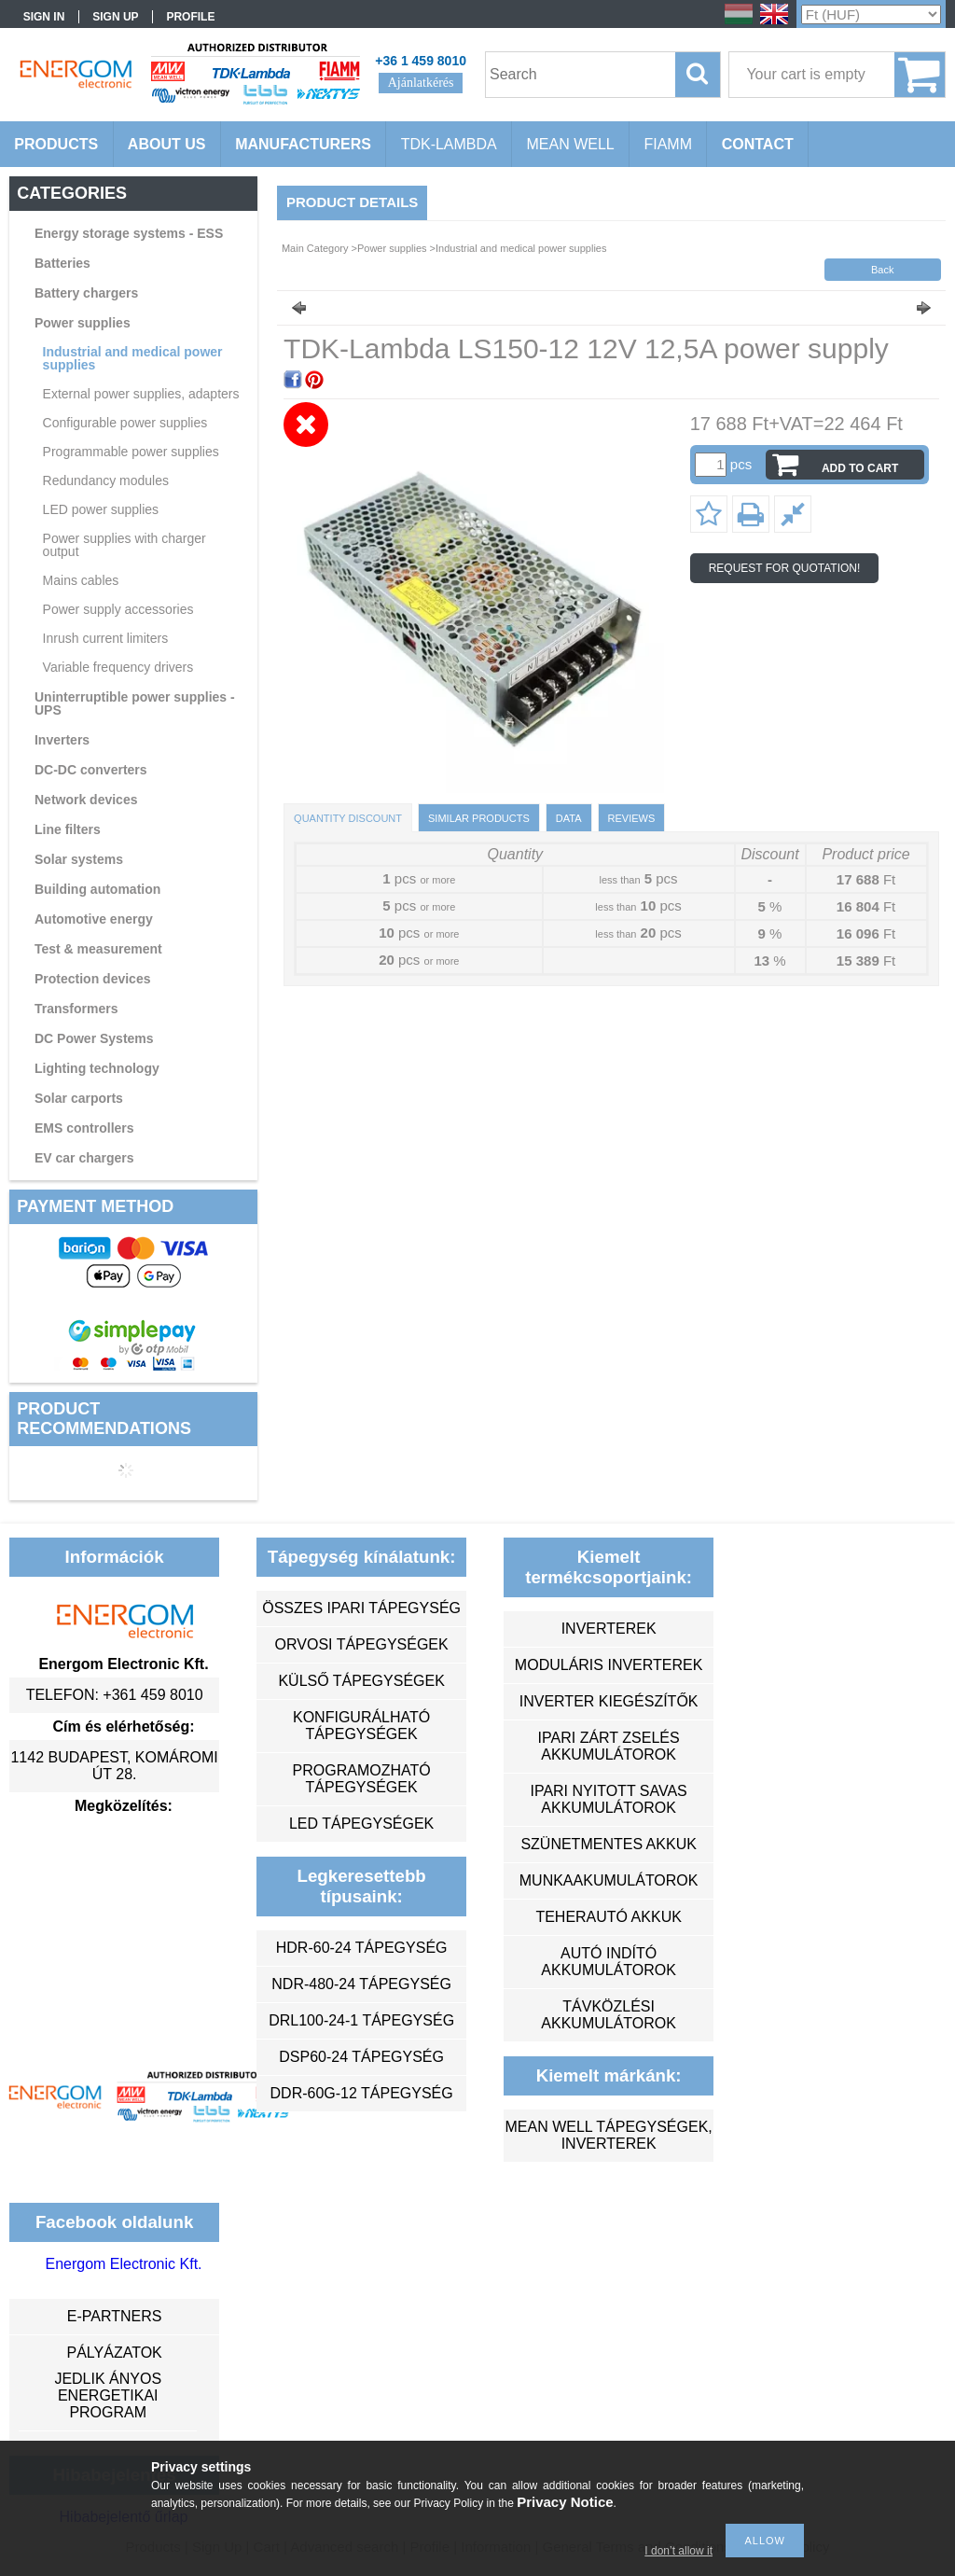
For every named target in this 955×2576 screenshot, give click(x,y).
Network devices (86, 799)
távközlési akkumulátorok (608, 2014)
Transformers (76, 1008)
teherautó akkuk (608, 1917)
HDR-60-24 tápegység (362, 1948)
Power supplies (83, 322)
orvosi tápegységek (362, 1644)
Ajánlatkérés (421, 83)
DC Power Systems (94, 1038)
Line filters (68, 829)
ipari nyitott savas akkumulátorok (608, 1799)
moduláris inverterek (609, 1665)
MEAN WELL (570, 144)
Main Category (315, 248)
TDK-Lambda (449, 144)
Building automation (97, 889)
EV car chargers (84, 1157)
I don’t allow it (678, 2550)
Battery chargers (86, 292)
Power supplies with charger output (124, 545)
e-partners (114, 2316)
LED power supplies (101, 509)
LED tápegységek (361, 1823)
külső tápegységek (361, 1681)
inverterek (609, 1628)
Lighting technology (97, 1068)
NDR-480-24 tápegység (361, 1984)
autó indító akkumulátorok (608, 1961)
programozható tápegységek (362, 1778)
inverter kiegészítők (609, 1701)
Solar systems (79, 859)
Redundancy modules (106, 480)
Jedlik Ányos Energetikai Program (107, 2395)
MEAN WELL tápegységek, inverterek (608, 2135)
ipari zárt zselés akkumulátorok (609, 1746)
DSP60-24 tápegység (361, 2057)
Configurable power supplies (125, 422)
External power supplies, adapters (141, 393)
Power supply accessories (118, 609)
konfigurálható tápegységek (361, 1725)
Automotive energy (94, 919)
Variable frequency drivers (118, 667)
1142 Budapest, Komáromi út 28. (113, 1765)
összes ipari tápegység (361, 1608)
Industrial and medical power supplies (133, 358)
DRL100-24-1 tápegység (361, 2020)
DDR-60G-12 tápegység (361, 2093)
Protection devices (93, 978)
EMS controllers (84, 1128)
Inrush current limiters (106, 638)
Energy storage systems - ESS (129, 233)
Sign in (44, 16)
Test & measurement (98, 948)
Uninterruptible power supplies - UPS (135, 703)
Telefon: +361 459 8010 (114, 1695)
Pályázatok (113, 2352)
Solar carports (79, 1098)
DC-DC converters (91, 769)
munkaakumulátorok (609, 1880)
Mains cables (81, 580)
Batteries (62, 263)
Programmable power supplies (131, 451)
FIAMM (668, 144)
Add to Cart (860, 468)
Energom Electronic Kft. (123, 2264)
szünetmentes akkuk (608, 1844)
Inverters (62, 739)
